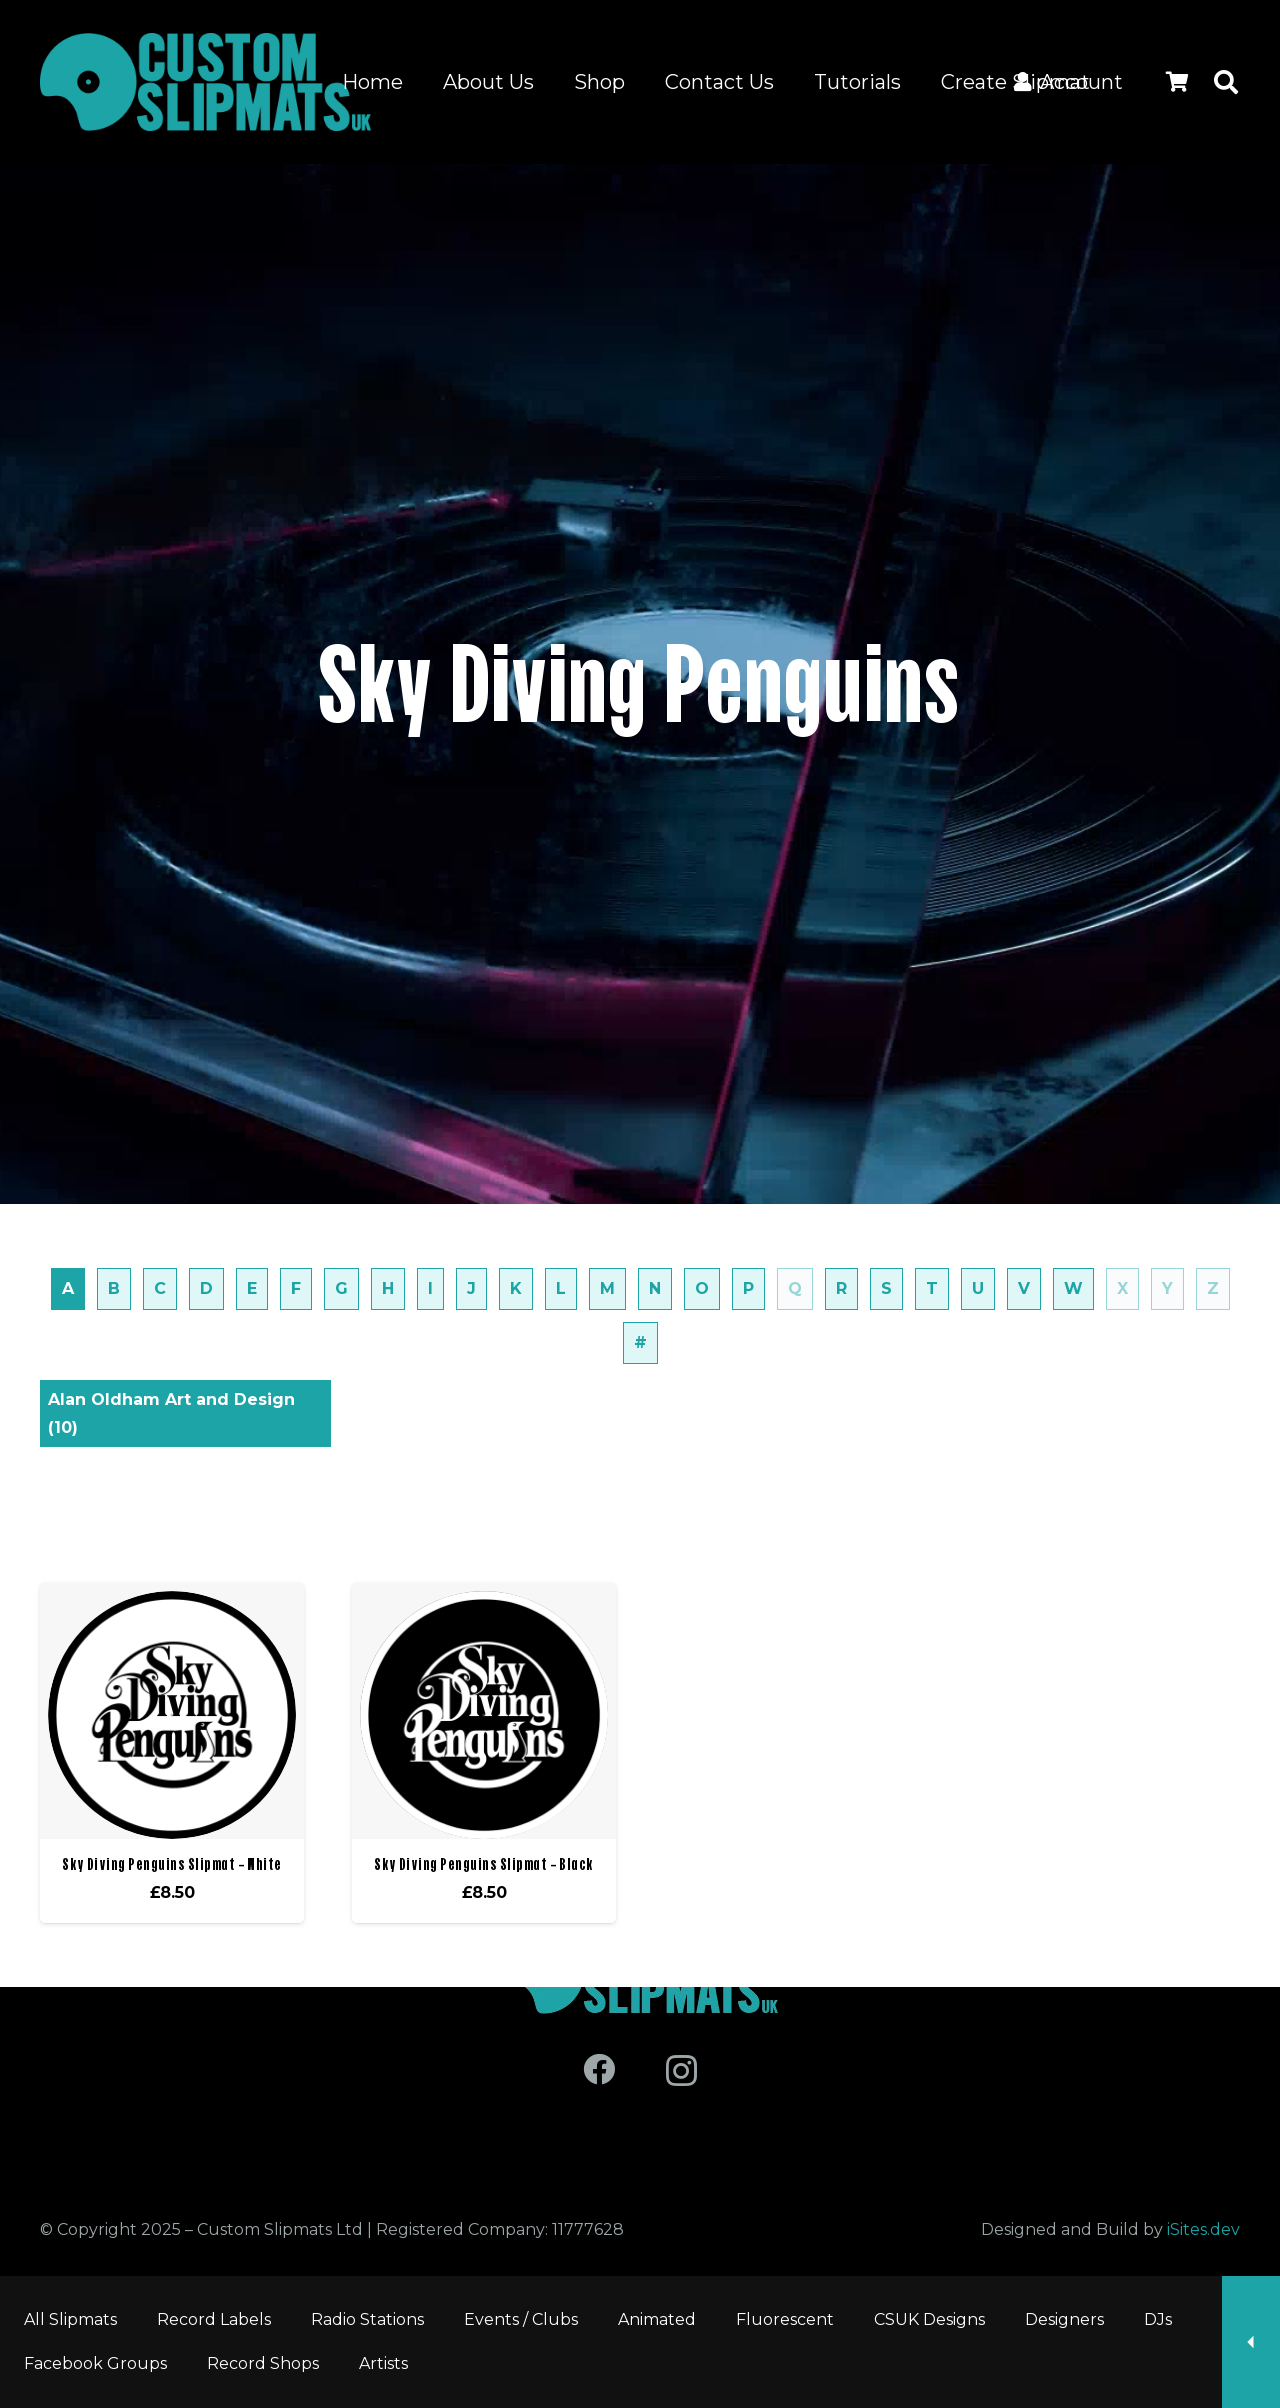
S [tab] (886, 1288)
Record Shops (263, 2363)
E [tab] (252, 1288)
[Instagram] (681, 2070)
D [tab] (206, 1288)
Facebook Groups (95, 2363)
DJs (1158, 2319)
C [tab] (160, 1288)
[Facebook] (599, 2069)
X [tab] (1122, 1288)
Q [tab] (795, 1288)
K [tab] (516, 1288)
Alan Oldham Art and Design (171, 1413)
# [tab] (640, 1342)
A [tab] (68, 1288)
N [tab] (655, 1288)
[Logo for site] (205, 82)
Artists (383, 2363)
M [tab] (607, 1288)
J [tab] (471, 1288)
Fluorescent (785, 2319)
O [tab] (702, 1288)
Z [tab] (1213, 1288)
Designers (1064, 2319)
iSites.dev (1203, 2229)
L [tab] (561, 1288)
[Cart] (1177, 82)
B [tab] (114, 1288)
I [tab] (430, 1288)
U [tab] (978, 1288)
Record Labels (214, 2319)
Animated (657, 2319)
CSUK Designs (929, 2319)
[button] (1225, 82)
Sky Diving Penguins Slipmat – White (172, 1864)
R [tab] (841, 1288)
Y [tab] (1167, 1288)
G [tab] (341, 1288)
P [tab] (748, 1288)
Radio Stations (367, 2319)
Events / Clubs (521, 2319)
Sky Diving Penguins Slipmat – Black (484, 1864)
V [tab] (1024, 1288)
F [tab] (296, 1288)
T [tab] (932, 1288)
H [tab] (388, 1288)
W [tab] (1073, 1288)
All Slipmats (70, 2319)
